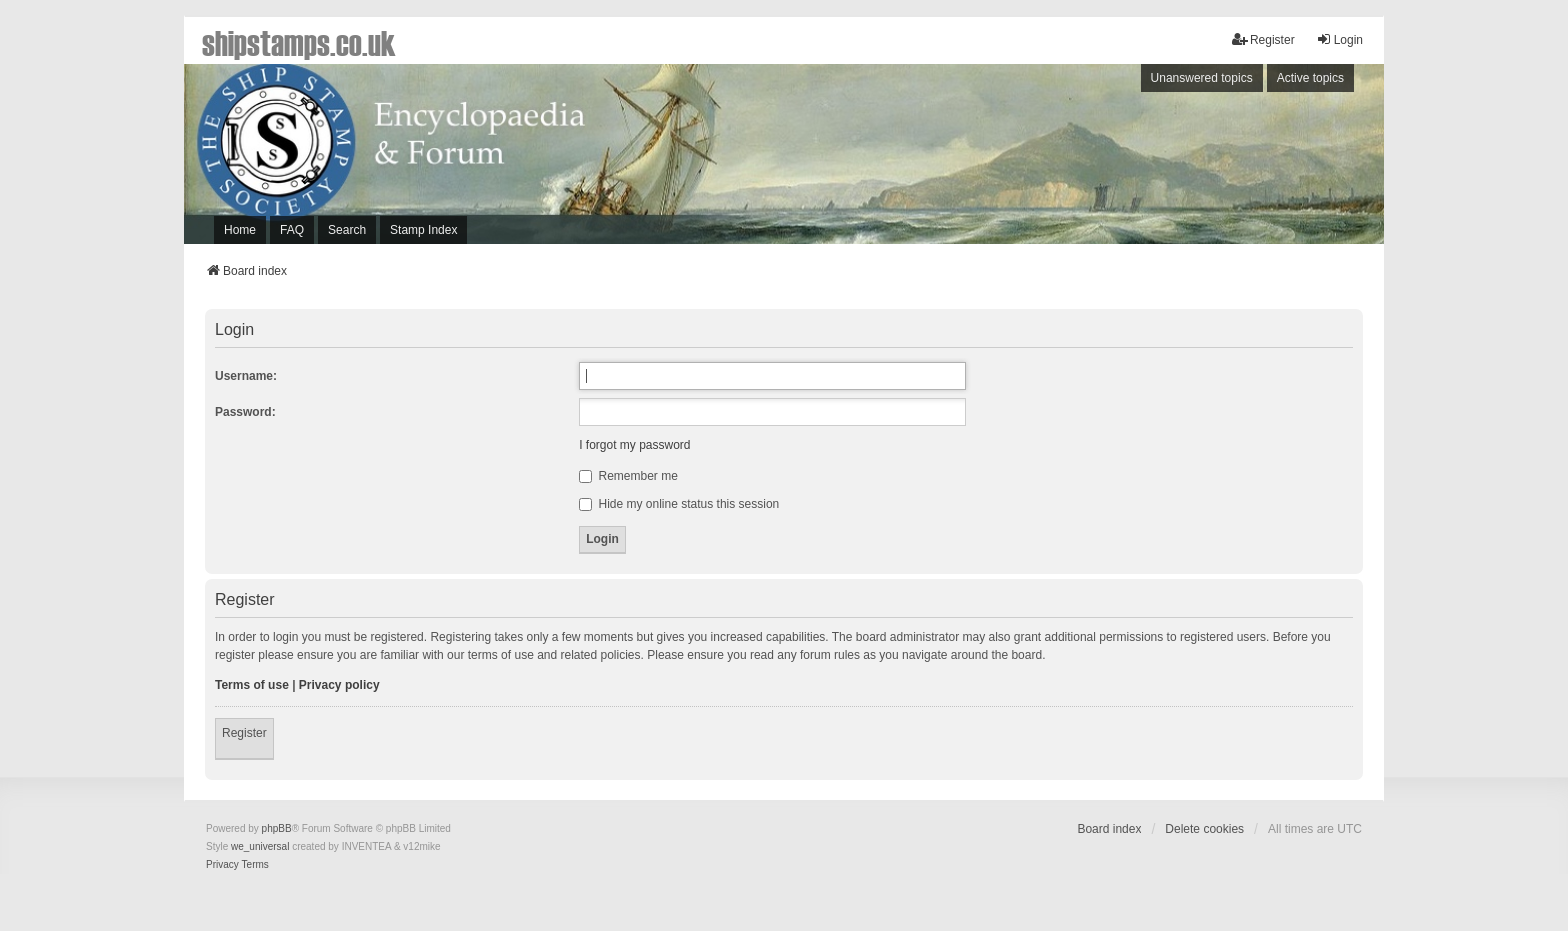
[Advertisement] (1109, 159)
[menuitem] (222, 865)
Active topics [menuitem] (1310, 78)
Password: (245, 412)
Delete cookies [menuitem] (1204, 829)
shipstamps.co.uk (299, 42)
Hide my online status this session (679, 504)
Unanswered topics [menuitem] (1202, 78)
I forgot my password (634, 445)
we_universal (260, 846)
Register (244, 733)
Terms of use (252, 685)
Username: (246, 376)
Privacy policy (339, 685)
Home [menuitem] (240, 230)
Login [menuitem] (1339, 39)
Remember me (628, 476)
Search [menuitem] (347, 230)
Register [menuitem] (1263, 39)
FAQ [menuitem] (292, 230)
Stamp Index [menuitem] (423, 230)
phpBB (277, 828)
